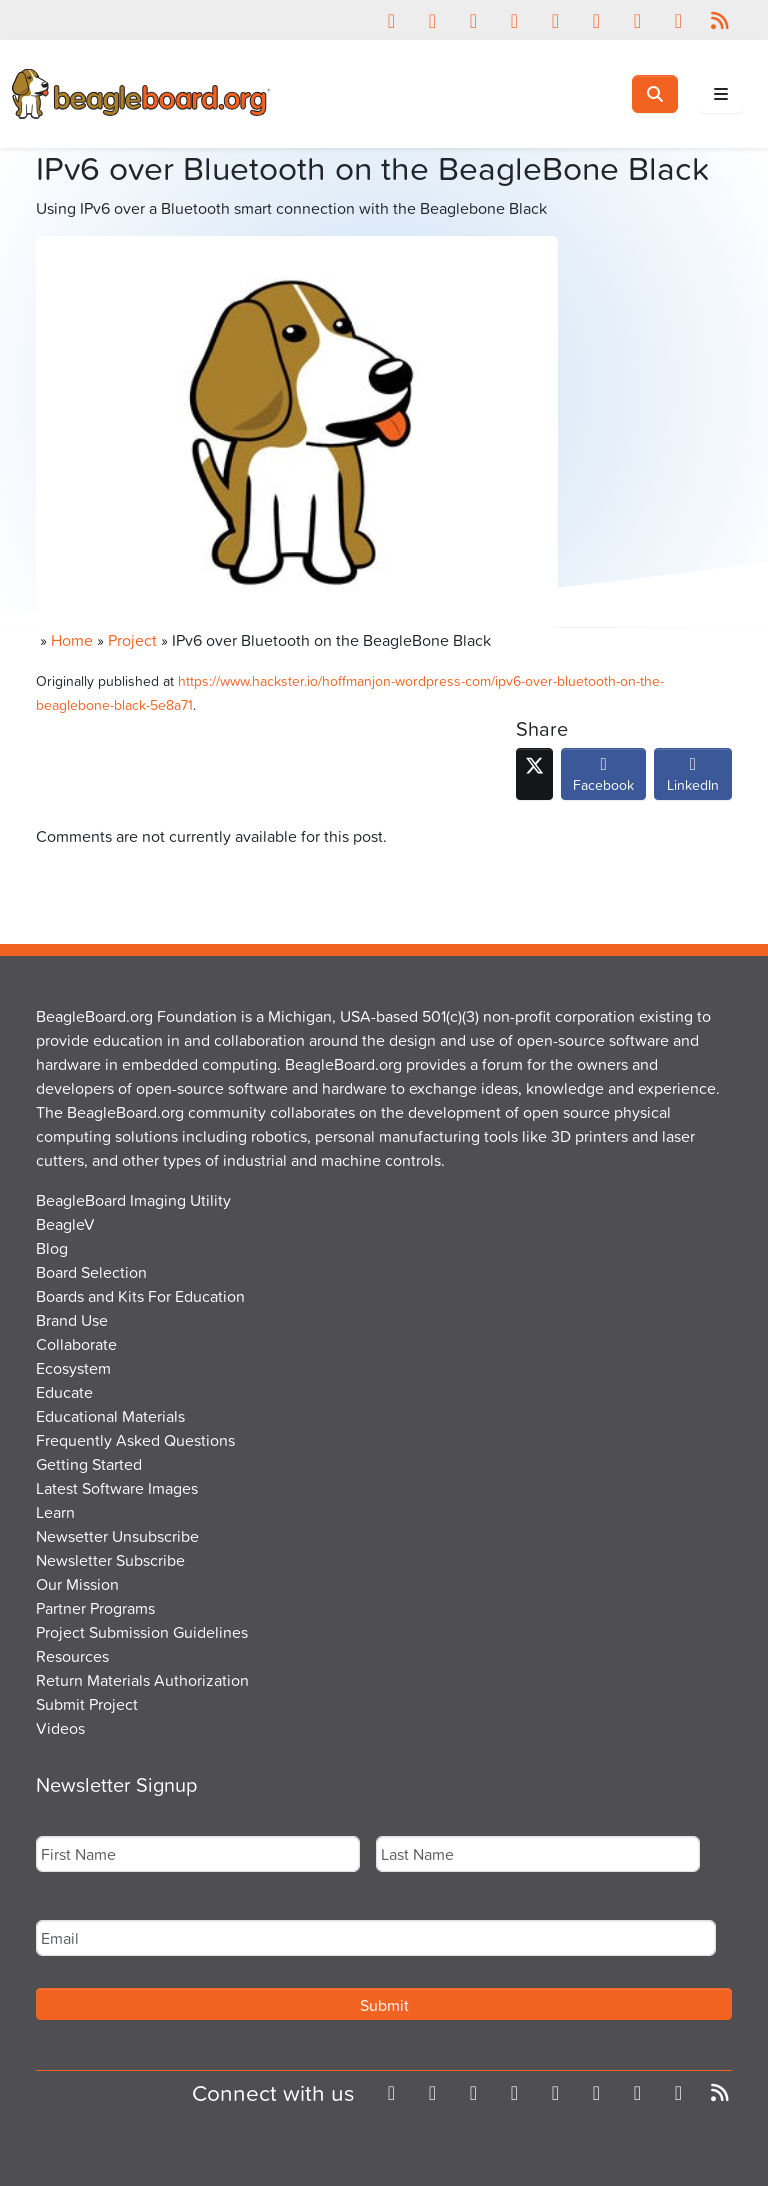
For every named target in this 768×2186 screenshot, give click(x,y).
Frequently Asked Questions (135, 1440)
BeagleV (65, 1224)
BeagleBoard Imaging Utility (133, 1200)
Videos (60, 1728)
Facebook (603, 779)
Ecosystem (73, 1368)
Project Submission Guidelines (142, 1632)
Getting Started (89, 1464)
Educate (64, 1392)
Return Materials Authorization (142, 1680)
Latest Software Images (117, 1488)
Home (72, 640)
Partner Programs (95, 1608)
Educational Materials (110, 1416)
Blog (52, 1248)
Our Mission (77, 1584)
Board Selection (91, 1272)
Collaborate (76, 1344)
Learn (55, 1512)
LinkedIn (693, 779)
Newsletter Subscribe (110, 1560)
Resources (72, 1656)
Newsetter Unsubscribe (117, 1536)
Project (132, 640)
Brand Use (72, 1320)
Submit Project (87, 1704)
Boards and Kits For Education (140, 1296)
